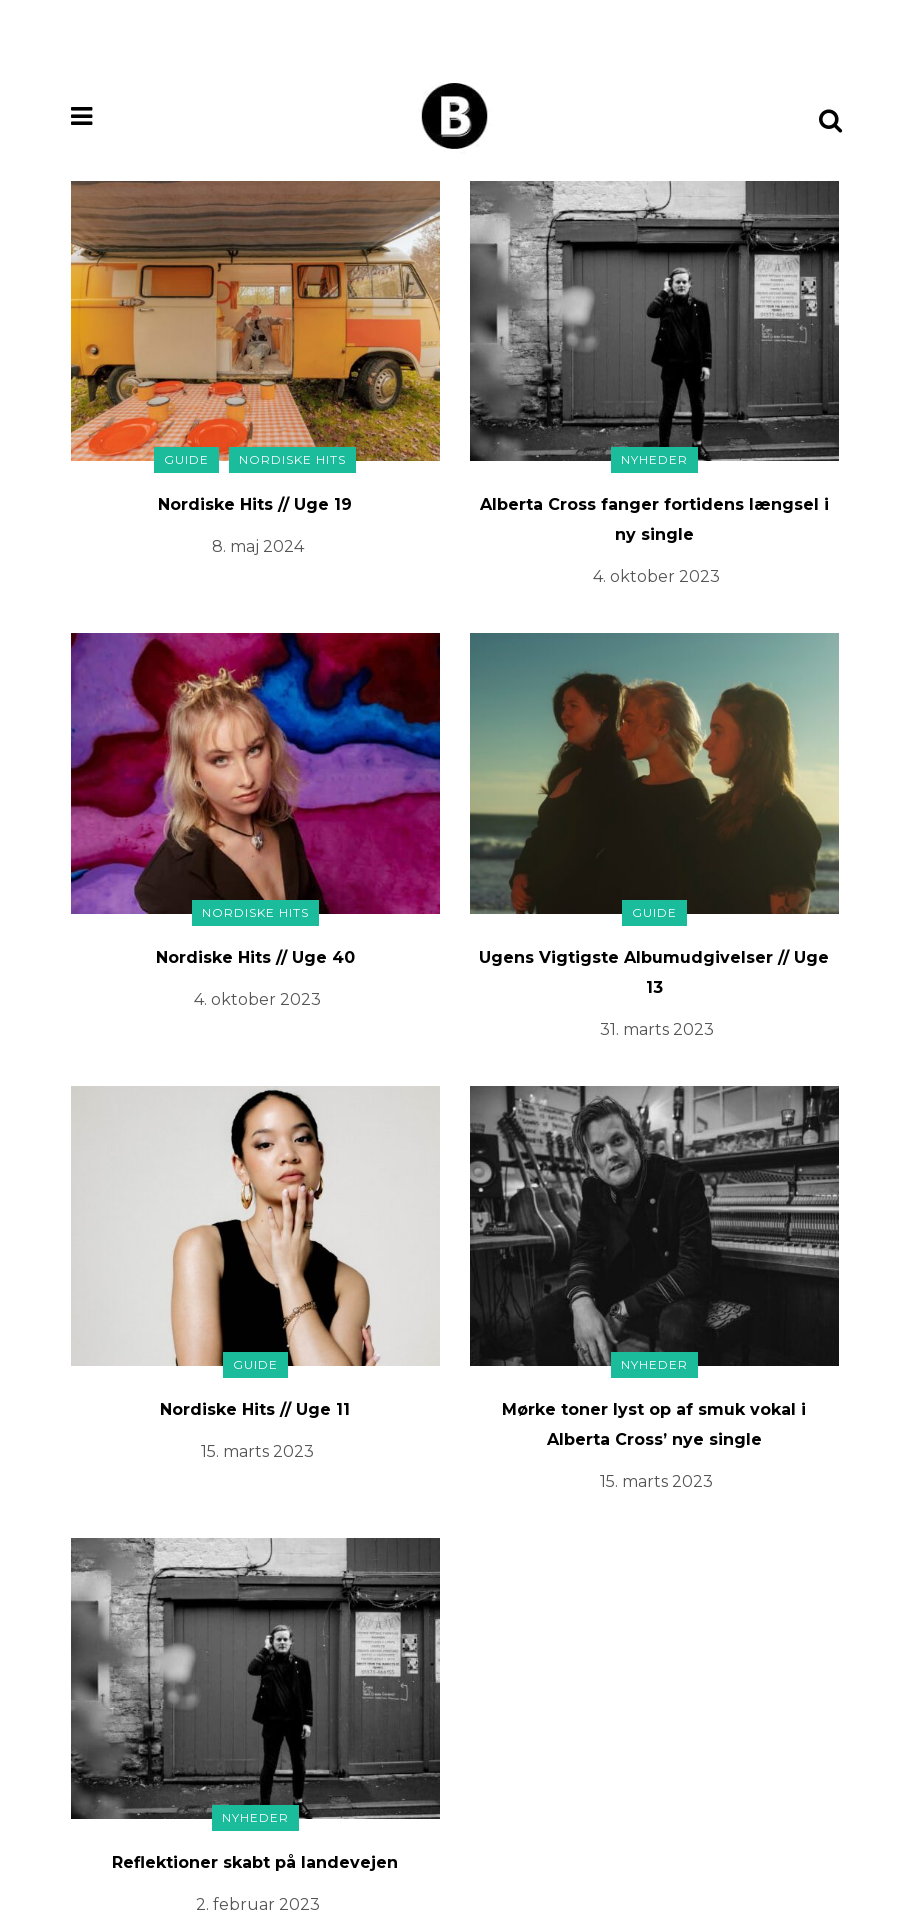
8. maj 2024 (258, 546)
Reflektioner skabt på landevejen (255, 1862)
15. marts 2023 (257, 1451)
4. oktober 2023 (656, 576)
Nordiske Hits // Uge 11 (255, 1409)
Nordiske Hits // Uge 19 (255, 504)
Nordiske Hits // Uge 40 (255, 957)
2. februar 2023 (258, 1904)
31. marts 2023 (657, 1029)
